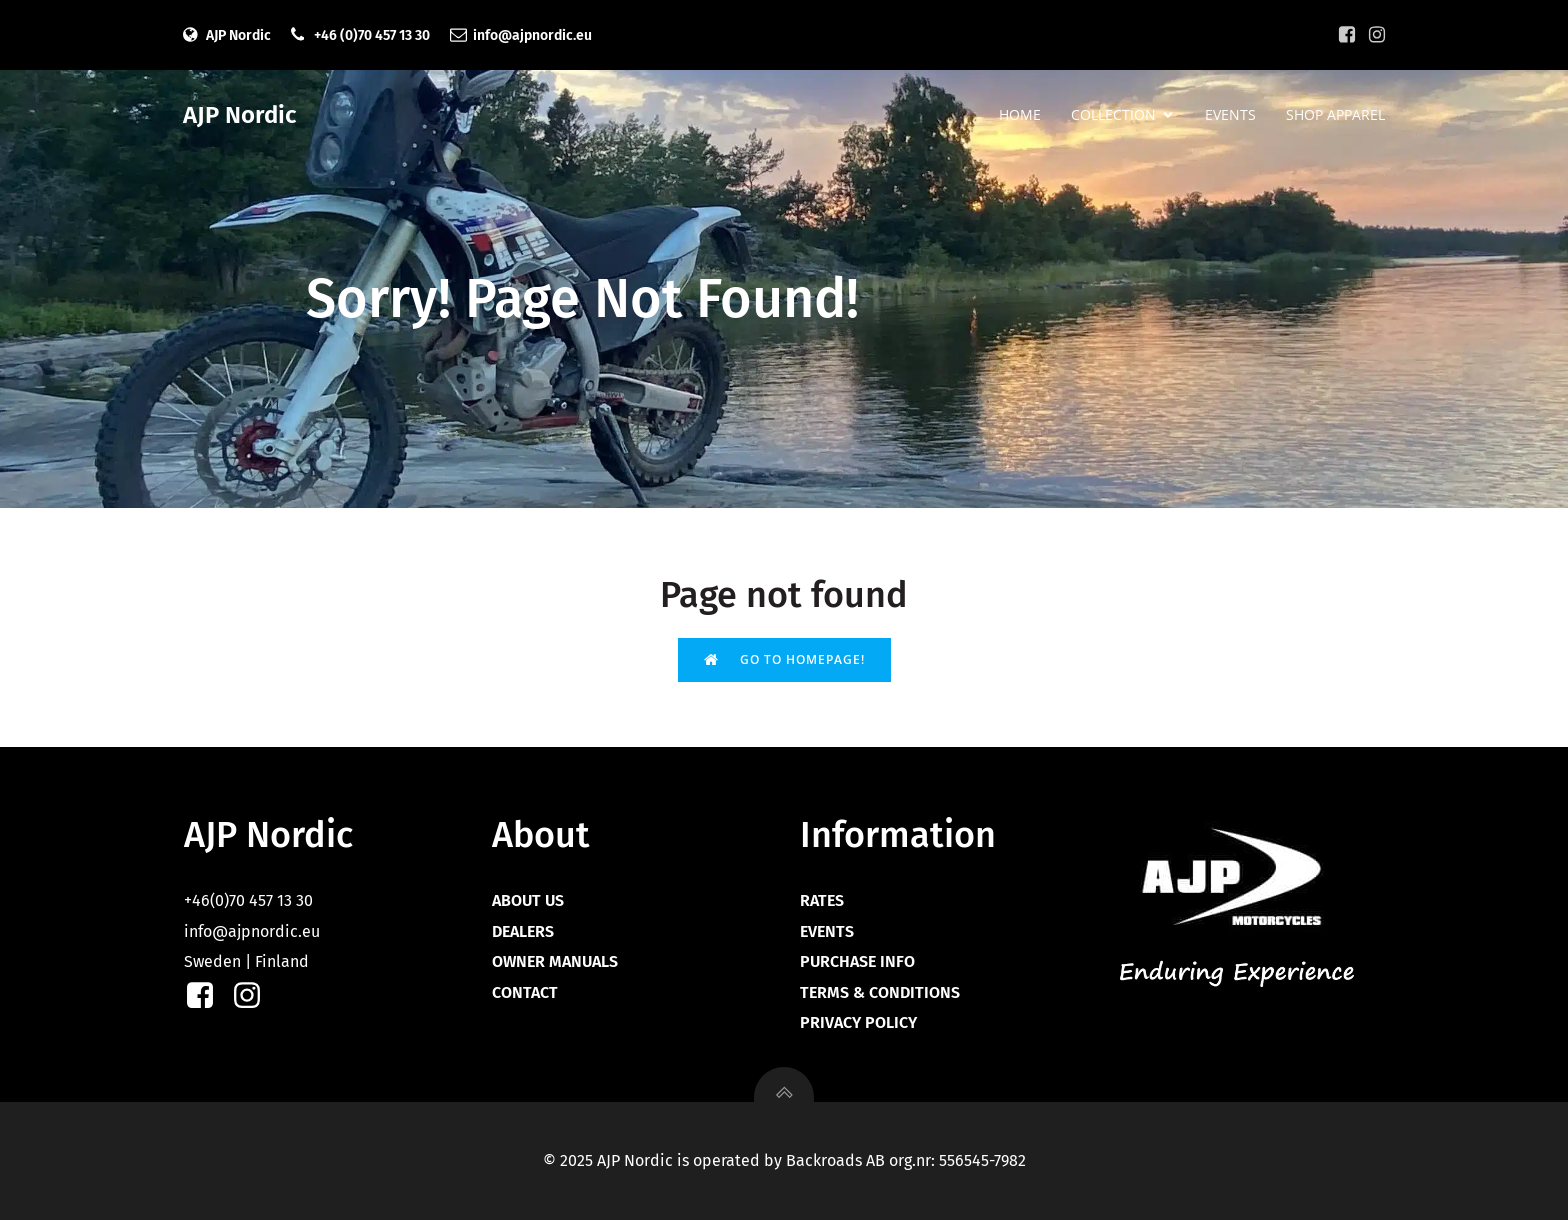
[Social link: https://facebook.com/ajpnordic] (1347, 35)
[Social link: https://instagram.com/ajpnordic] (1377, 35)
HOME (1020, 115)
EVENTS (1230, 115)
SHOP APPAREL (1335, 115)
